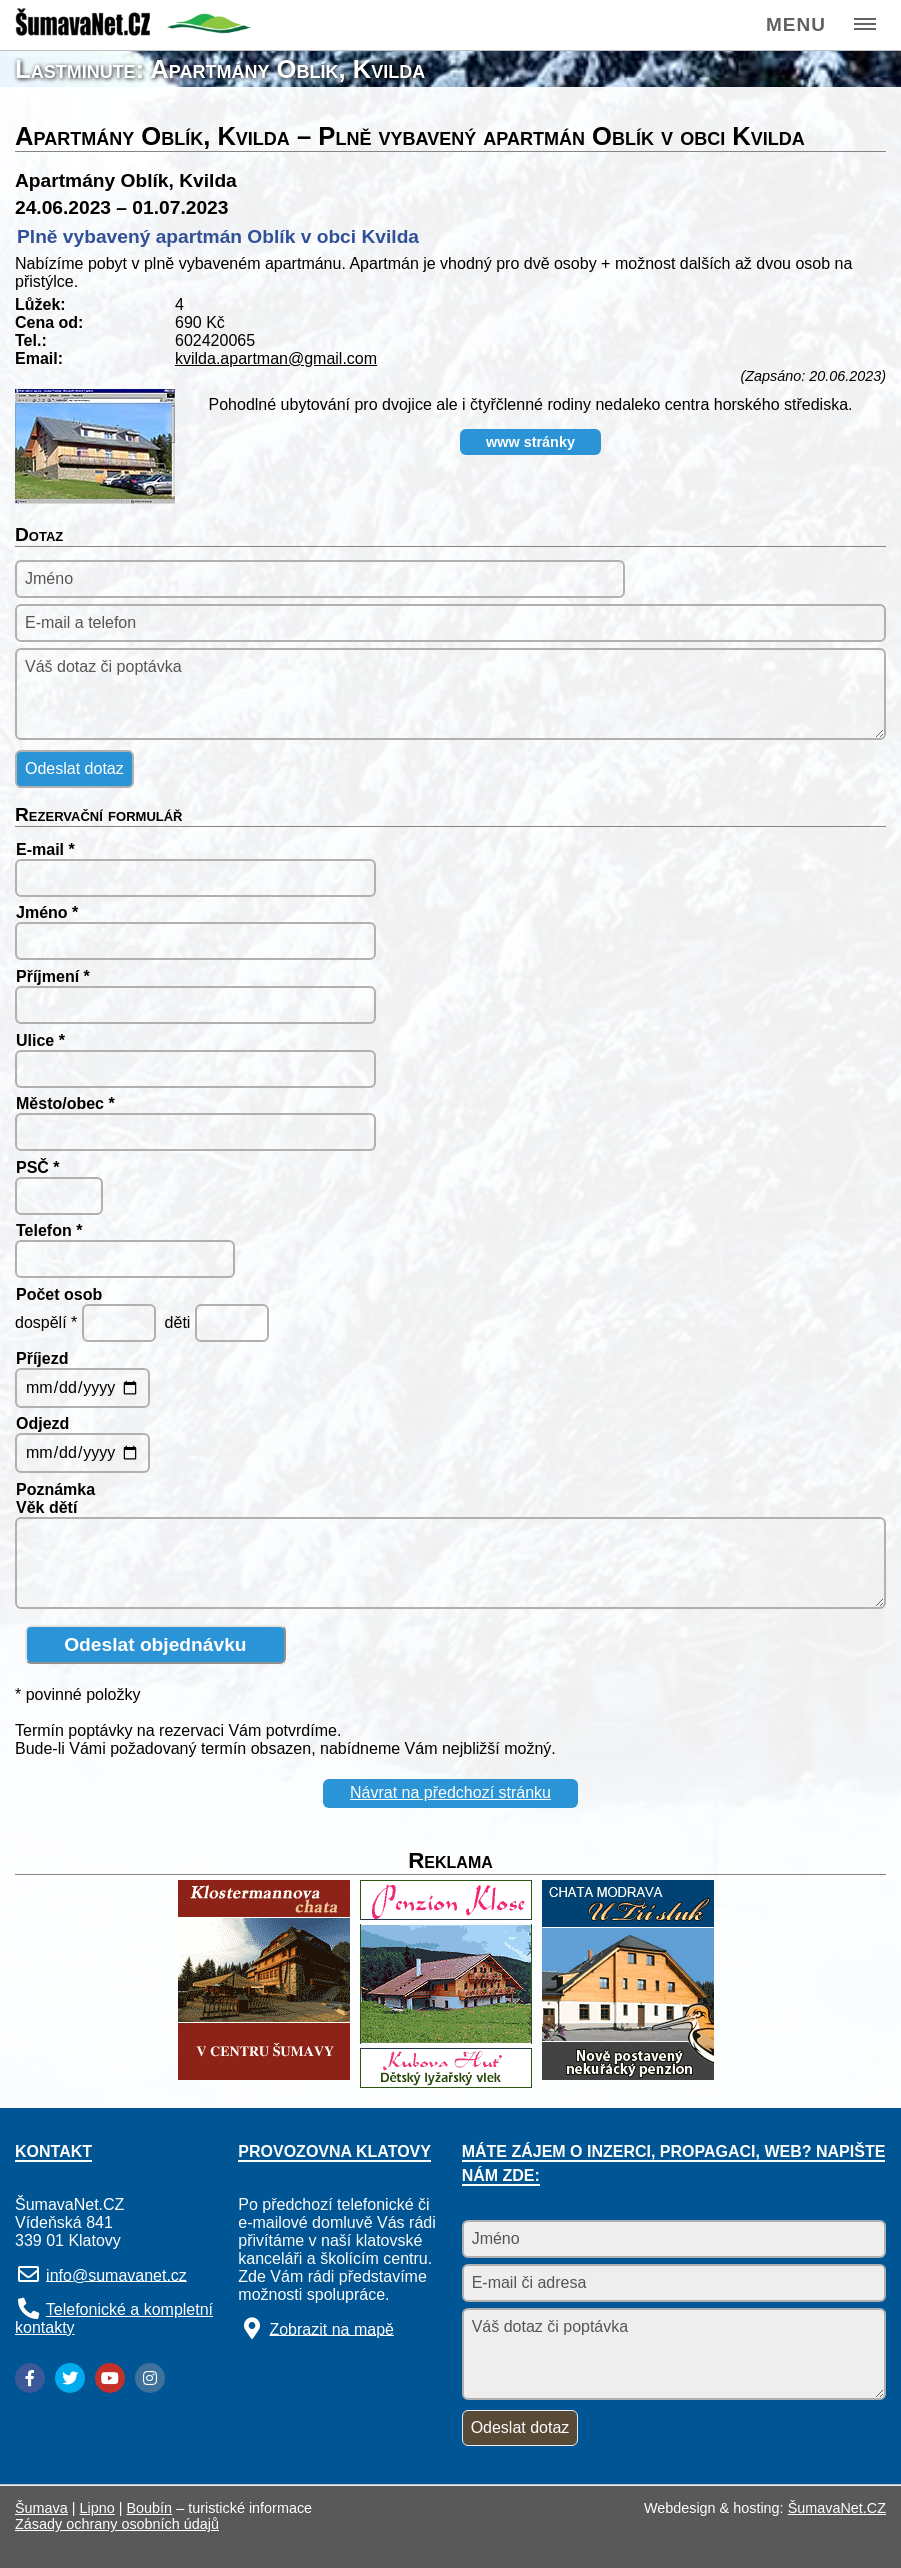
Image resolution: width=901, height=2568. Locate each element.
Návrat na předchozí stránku (450, 1792)
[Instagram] (150, 2378)
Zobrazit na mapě (331, 2328)
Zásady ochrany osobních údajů (117, 2524)
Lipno (97, 2508)
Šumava (41, 2508)
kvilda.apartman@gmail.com (276, 358)
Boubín (150, 2508)
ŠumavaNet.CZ (837, 2508)
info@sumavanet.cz (116, 2274)
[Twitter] (70, 2378)
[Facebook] (30, 2378)
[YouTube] (110, 2378)
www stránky (530, 442)
